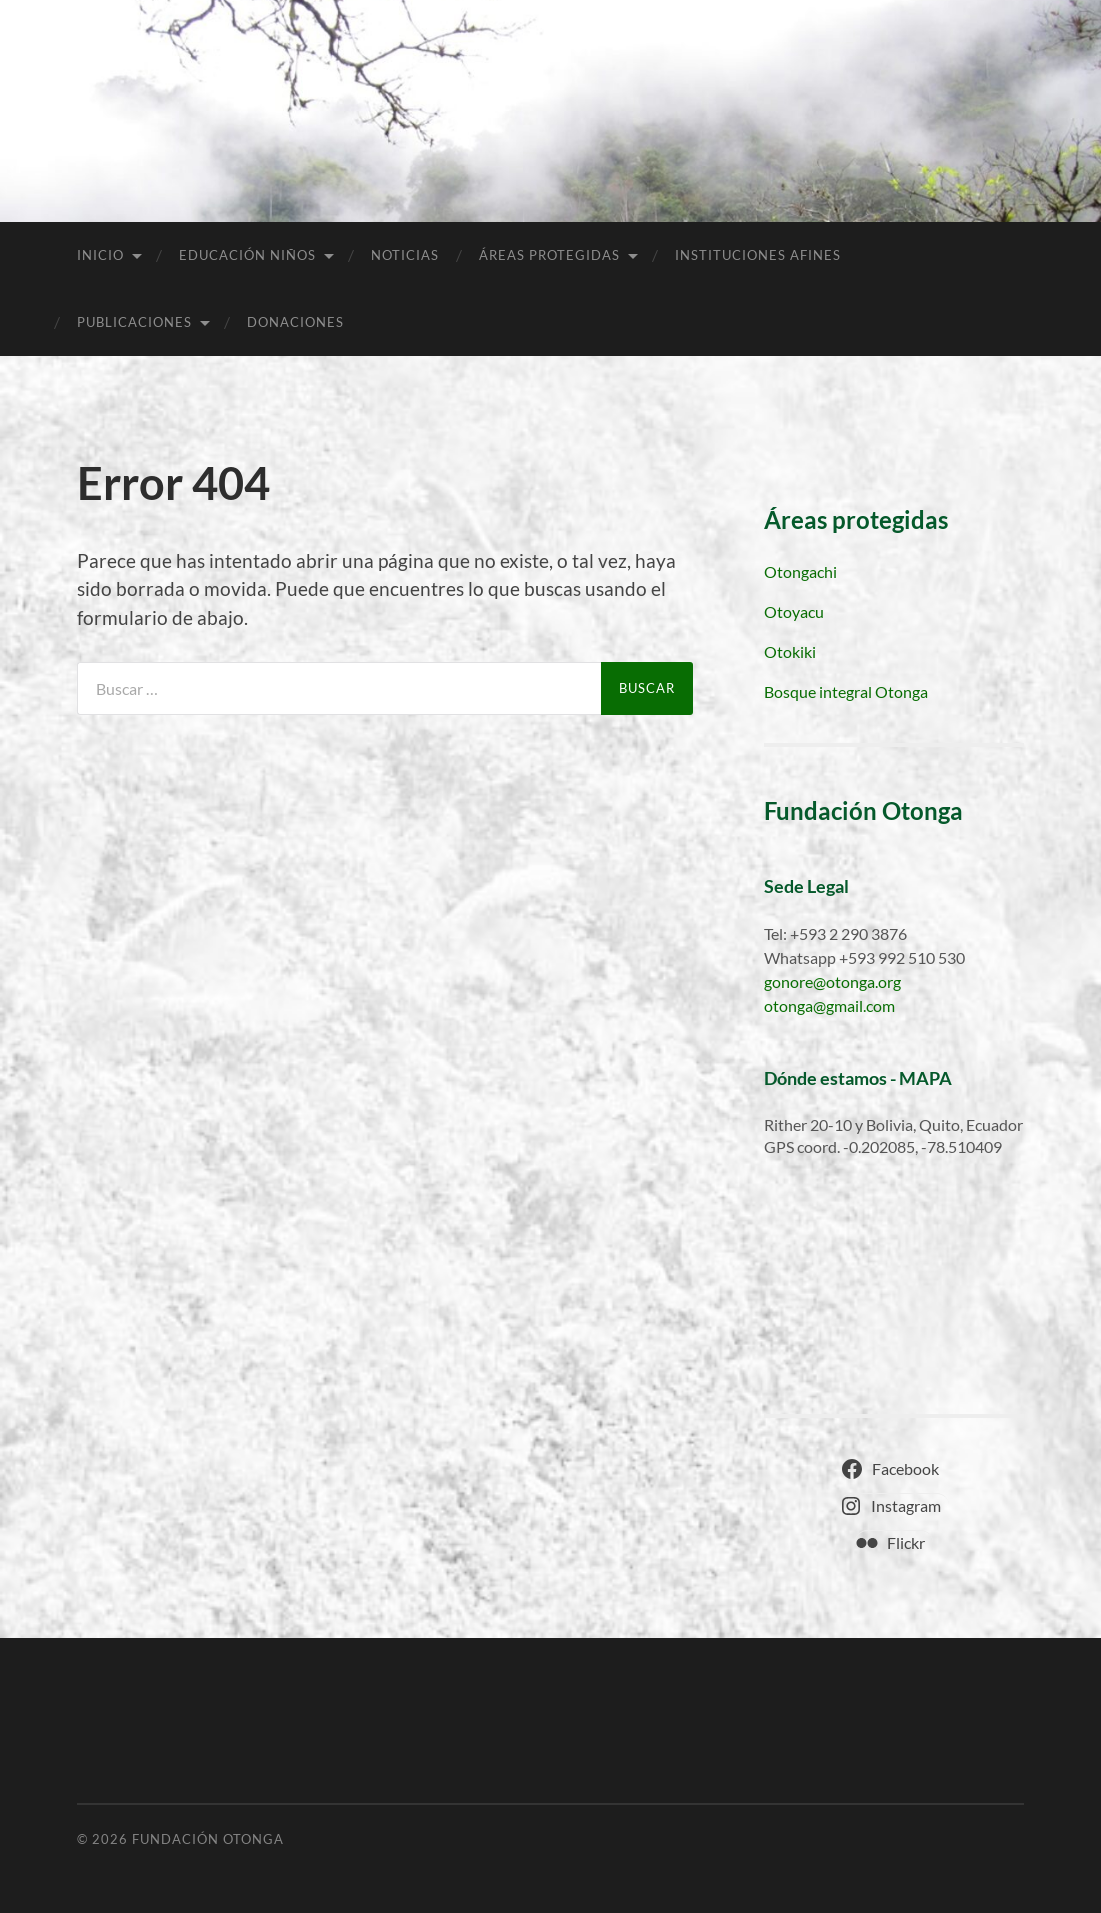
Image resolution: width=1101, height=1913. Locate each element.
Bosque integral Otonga (846, 691)
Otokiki (790, 651)
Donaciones (295, 322)
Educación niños (247, 255)
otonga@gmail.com (829, 1005)
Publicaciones (134, 322)
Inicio (100, 255)
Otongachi (800, 571)
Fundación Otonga (208, 1839)
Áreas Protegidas (549, 255)
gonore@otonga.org (832, 981)
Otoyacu (794, 611)
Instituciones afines (758, 255)
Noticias (405, 255)
